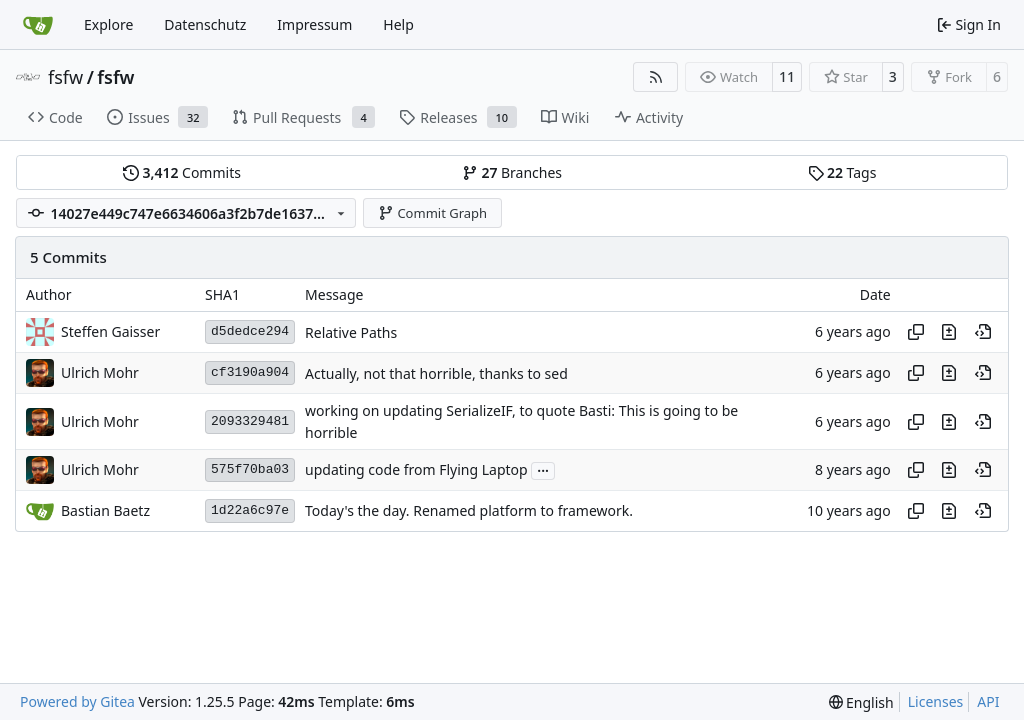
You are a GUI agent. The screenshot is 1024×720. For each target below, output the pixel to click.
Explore (108, 24)
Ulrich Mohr (100, 372)
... (543, 469)
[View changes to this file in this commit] (949, 332)
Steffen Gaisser (110, 331)
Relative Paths (351, 332)
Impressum (314, 24)
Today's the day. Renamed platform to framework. (469, 511)
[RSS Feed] (656, 77)
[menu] (861, 702)
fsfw (65, 77)
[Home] (38, 25)
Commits (182, 172)
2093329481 (250, 421)
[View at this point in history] (983, 332)
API (988, 701)
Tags (842, 172)
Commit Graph (432, 213)
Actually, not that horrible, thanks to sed (436, 373)
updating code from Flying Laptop (416, 470)
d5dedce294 (250, 331)
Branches (512, 172)
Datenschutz (205, 24)
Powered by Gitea (77, 701)
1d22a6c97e (250, 510)
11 (787, 76)
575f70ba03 (250, 469)
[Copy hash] (916, 332)
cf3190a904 (250, 372)
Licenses (936, 701)
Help (398, 24)
